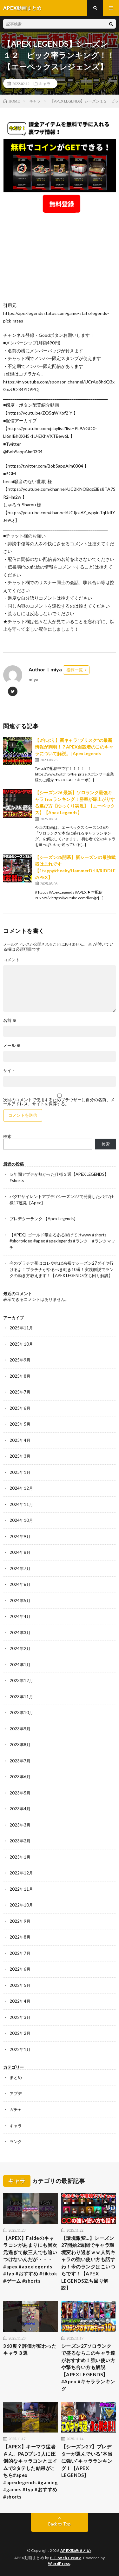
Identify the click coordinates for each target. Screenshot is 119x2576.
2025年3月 (20, 1456)
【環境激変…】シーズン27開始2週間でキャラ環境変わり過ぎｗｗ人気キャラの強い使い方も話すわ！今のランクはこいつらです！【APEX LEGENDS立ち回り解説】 (88, 2263)
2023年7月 (20, 1760)
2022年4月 (20, 2001)
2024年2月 (20, 1648)
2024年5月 (20, 1600)
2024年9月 (20, 1536)
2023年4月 (20, 1808)
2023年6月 (20, 1776)
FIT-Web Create (65, 2557)
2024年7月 (20, 1568)
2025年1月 (20, 1472)
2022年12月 (21, 1872)
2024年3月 (20, 1632)
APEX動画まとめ (75, 2550)
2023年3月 (20, 1824)
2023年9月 (20, 1728)
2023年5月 (20, 1792)
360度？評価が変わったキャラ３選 (29, 2349)
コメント (11, 960)
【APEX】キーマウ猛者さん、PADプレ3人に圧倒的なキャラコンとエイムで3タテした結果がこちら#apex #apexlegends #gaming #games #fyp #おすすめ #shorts (30, 2471)
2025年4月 (20, 1440)
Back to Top (59, 2523)
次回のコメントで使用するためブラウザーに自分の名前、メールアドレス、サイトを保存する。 (59, 1102)
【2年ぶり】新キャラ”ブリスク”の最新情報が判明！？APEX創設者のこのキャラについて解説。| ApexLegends (74, 746)
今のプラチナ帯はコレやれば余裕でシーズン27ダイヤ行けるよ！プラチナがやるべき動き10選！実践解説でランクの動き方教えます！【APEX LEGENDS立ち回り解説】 (62, 1269)
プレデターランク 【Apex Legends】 (44, 1218)
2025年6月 (20, 1408)
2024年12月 (21, 1488)
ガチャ (16, 2109)
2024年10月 (21, 1520)
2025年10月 (21, 1344)
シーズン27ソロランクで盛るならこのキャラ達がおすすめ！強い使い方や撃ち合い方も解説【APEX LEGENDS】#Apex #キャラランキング (88, 2367)
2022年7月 (20, 1953)
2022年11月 (21, 1889)
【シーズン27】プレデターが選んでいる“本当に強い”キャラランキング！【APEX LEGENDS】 (87, 2461)
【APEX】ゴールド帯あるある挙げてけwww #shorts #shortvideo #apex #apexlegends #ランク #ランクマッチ (62, 1241)
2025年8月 (20, 1376)
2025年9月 (20, 1359)
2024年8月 (20, 1552)
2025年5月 (20, 1424)
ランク (16, 2141)
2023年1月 (20, 1857)
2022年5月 (20, 1985)
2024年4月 (20, 1616)
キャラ (44, 83)
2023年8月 (20, 1744)
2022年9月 (20, 1921)
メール (12, 1045)
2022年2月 (20, 2033)
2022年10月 (21, 1904)
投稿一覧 (74, 669)
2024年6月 (20, 1584)
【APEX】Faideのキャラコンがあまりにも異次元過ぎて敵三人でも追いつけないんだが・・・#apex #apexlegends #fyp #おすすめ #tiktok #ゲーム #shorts (30, 2259)
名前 (10, 1020)
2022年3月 (20, 2017)
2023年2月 (20, 1840)
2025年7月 (20, 1392)
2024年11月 (21, 1504)
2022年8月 (20, 1937)
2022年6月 (20, 1969)
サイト (9, 1070)
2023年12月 (21, 1680)
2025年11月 (21, 1327)
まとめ (16, 2077)
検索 (7, 1136)
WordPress (59, 2563)
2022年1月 (20, 2049)
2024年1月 (20, 1664)
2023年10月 (21, 1712)
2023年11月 (21, 1696)
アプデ (16, 2093)
